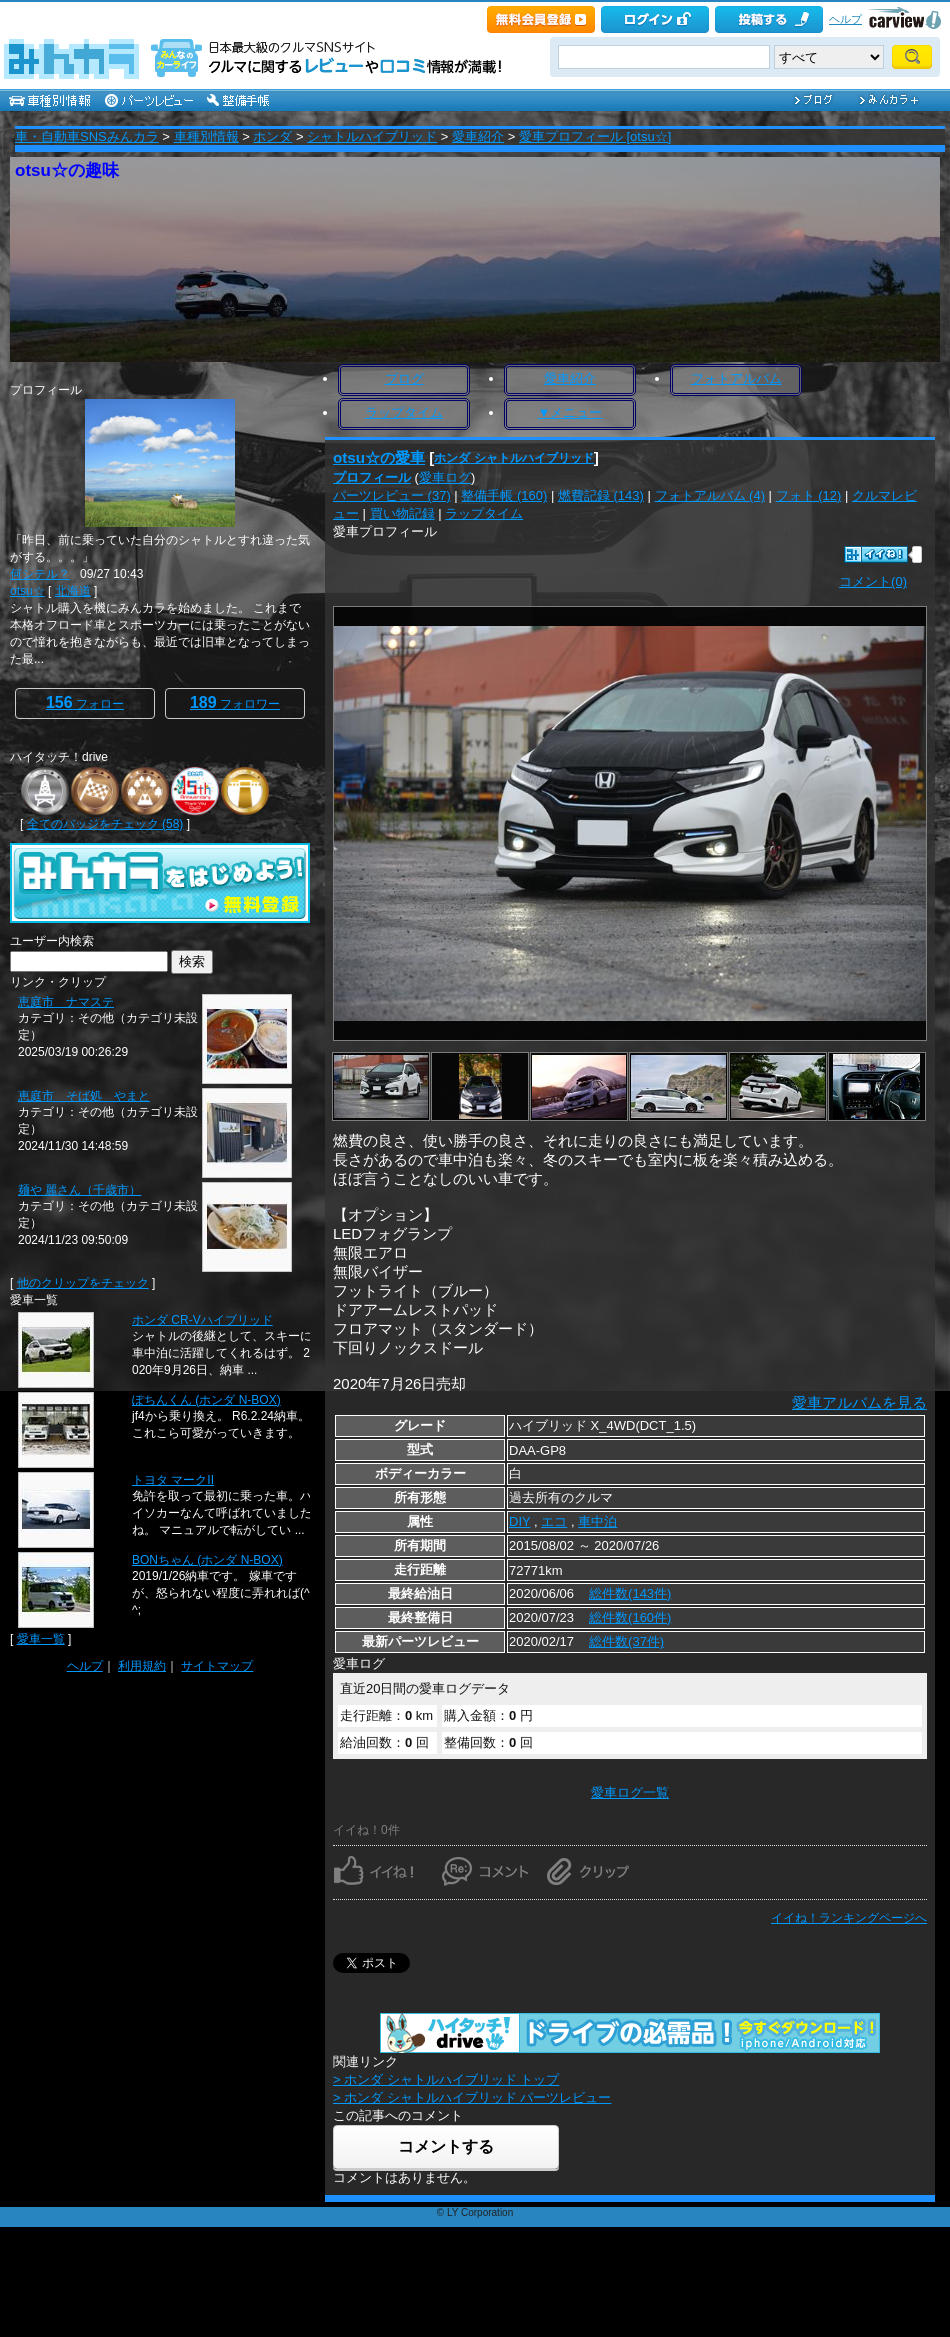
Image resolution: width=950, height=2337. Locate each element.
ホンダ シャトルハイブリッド (513, 458)
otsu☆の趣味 (67, 170)
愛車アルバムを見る (859, 1402)
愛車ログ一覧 (630, 1792)
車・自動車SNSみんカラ (87, 136)
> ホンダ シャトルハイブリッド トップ (446, 2079)
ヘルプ (845, 19)
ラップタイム (404, 412)
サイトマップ (217, 1666)
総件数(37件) (626, 1641)
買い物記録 (402, 513)
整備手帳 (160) (504, 495)
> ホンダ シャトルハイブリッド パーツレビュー (472, 2097)
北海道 (73, 591)
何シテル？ (40, 574)
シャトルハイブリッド (372, 136)
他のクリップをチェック (83, 1283)
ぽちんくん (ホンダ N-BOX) (206, 1400)
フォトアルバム (736, 378)
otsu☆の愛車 (379, 457)
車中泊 (597, 1521)
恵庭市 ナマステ (66, 1002)
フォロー (85, 702)
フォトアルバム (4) (710, 495)
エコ (554, 1521)
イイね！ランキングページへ (849, 1918)
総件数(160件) (630, 1617)
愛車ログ (445, 477)
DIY (519, 1521)
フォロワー (235, 702)
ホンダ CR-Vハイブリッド (202, 1320)
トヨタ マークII (173, 1480)
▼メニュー (570, 412)
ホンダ (272, 136)
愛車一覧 (41, 1639)
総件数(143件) (630, 1593)
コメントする (446, 2146)
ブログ (404, 378)
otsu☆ (27, 591)
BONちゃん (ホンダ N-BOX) (207, 1560)
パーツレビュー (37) (392, 495)
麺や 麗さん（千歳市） (79, 1190)
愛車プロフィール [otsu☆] (595, 136)
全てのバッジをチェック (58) (105, 824)
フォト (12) (809, 495)
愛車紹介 (478, 136)
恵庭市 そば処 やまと (84, 1096)
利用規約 (142, 1666)
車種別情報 (206, 136)
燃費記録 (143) (601, 495)
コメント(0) (873, 581)
